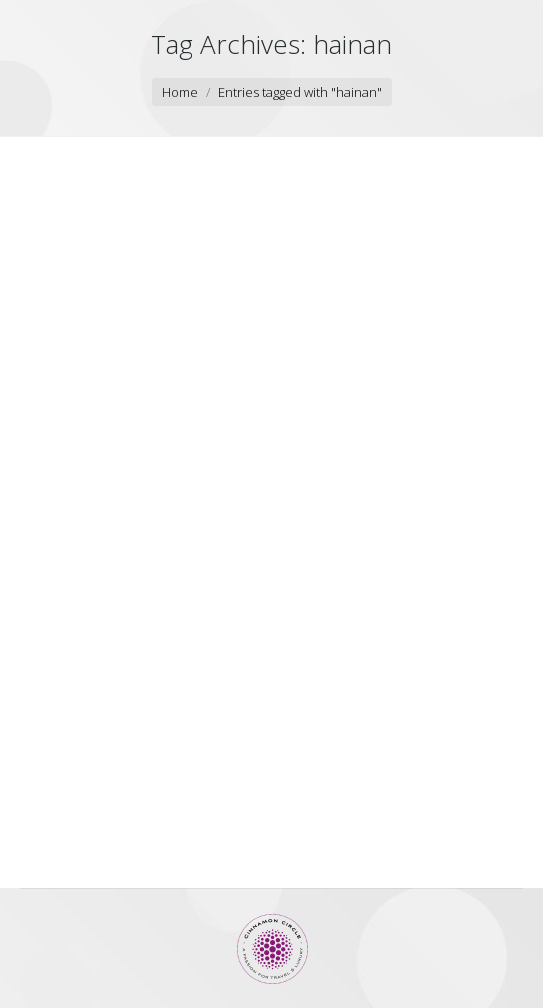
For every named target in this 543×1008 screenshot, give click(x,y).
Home (180, 92)
